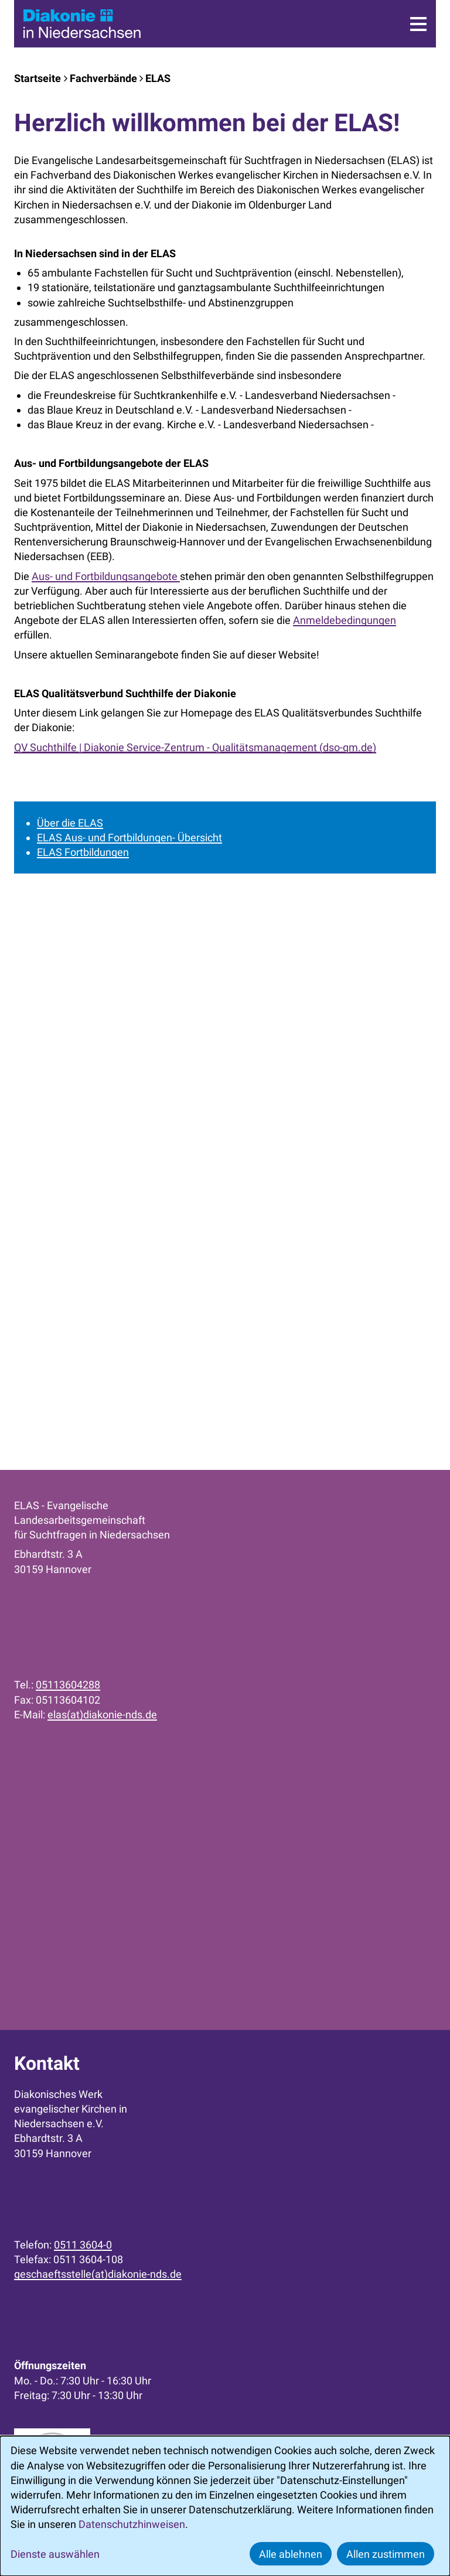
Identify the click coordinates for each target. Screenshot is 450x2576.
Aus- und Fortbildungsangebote (106, 576)
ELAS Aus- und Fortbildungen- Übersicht (129, 837)
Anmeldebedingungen (344, 620)
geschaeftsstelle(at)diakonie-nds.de (98, 2274)
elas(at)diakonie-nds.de (102, 1714)
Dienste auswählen (55, 2554)
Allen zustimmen (385, 2554)
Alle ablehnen (290, 2554)
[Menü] (418, 24)
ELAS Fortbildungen (83, 852)
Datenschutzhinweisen (132, 2524)
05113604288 (68, 1684)
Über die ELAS (70, 823)
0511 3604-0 (83, 2245)
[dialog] (225, 2506)
